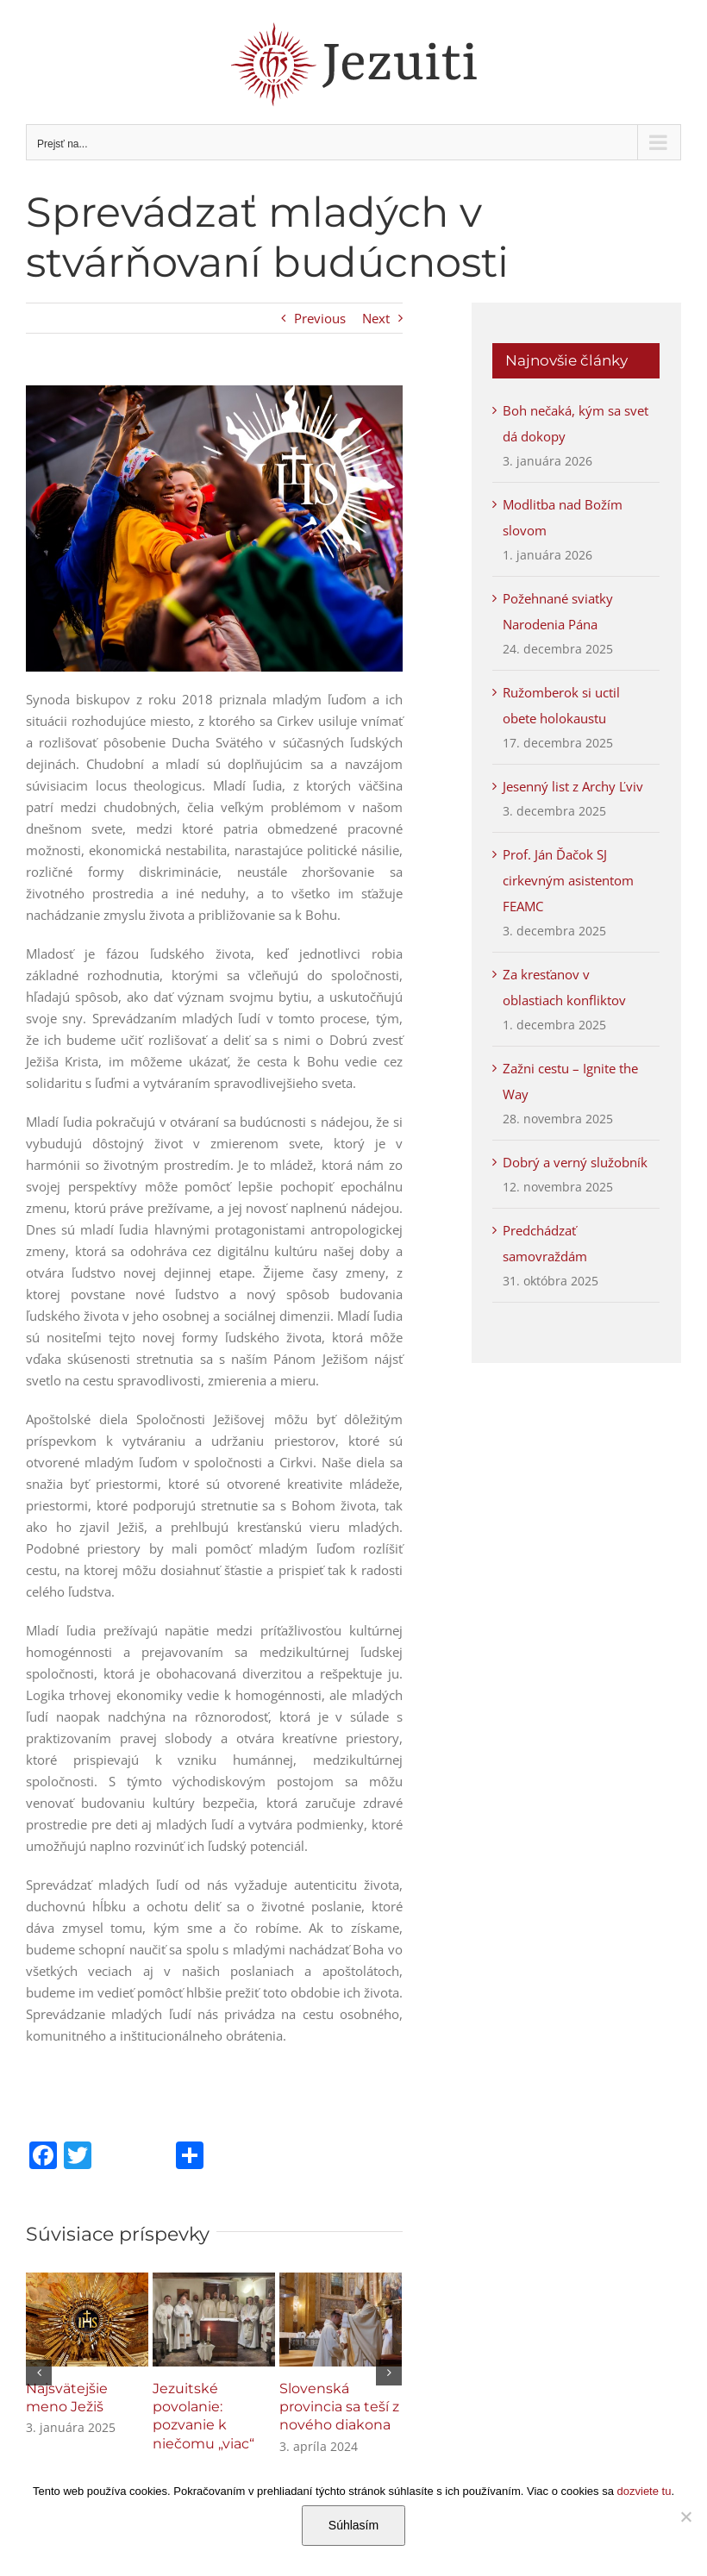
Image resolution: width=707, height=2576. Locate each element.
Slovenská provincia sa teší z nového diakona (339, 2407)
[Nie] (685, 2516)
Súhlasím (353, 2525)
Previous (320, 318)
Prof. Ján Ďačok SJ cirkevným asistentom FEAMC (568, 880)
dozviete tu (644, 2491)
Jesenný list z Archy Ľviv (573, 786)
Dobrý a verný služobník (575, 1162)
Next (376, 318)
